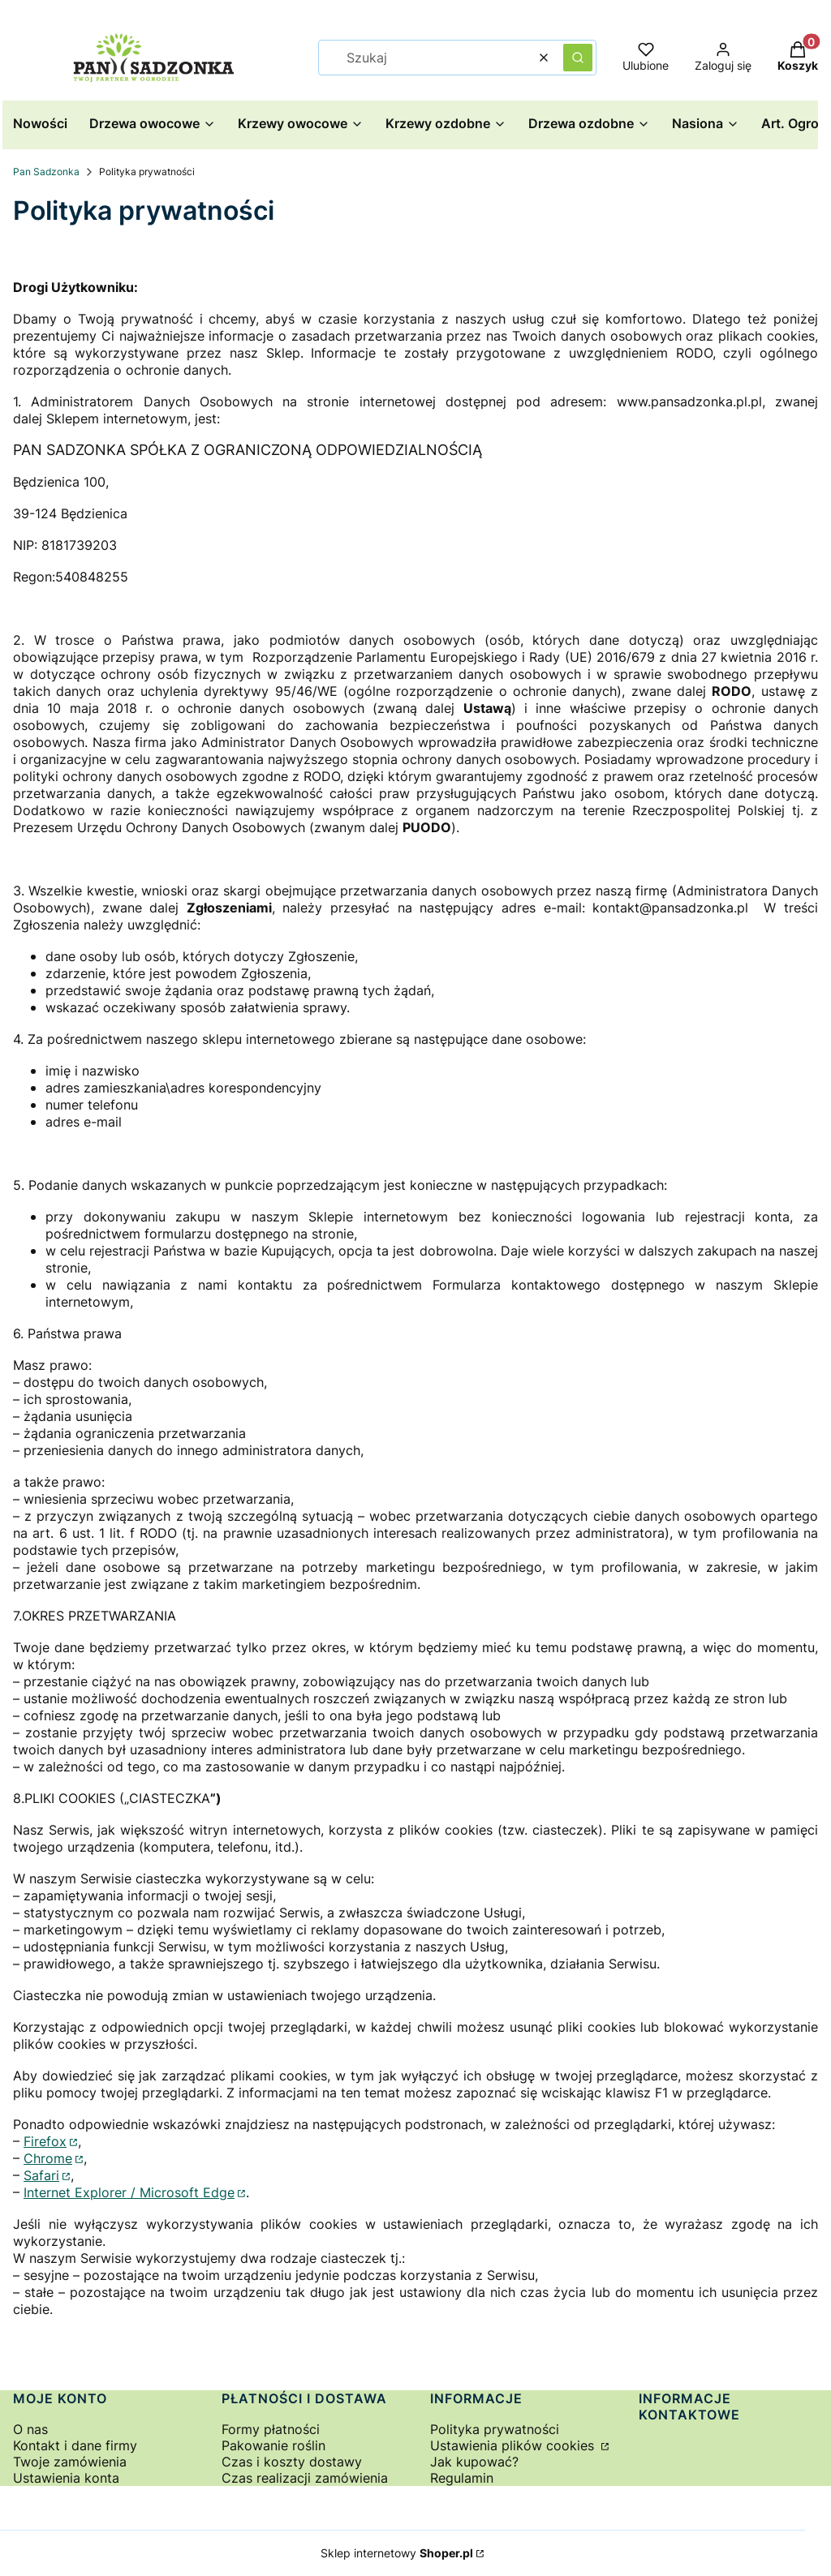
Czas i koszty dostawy (292, 2462)
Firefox (45, 2141)
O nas (30, 2429)
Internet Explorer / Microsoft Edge (129, 2192)
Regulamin (461, 2478)
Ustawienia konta (66, 2478)
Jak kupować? (474, 2462)
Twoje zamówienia (70, 2462)
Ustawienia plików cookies (514, 2445)
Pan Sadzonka (46, 171)
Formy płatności (271, 2429)
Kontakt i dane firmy (75, 2445)
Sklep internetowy (397, 2553)
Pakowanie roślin (273, 2445)
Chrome (48, 2158)
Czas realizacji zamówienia (305, 2478)
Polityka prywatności (494, 2429)
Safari (41, 2175)
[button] (577, 57)
